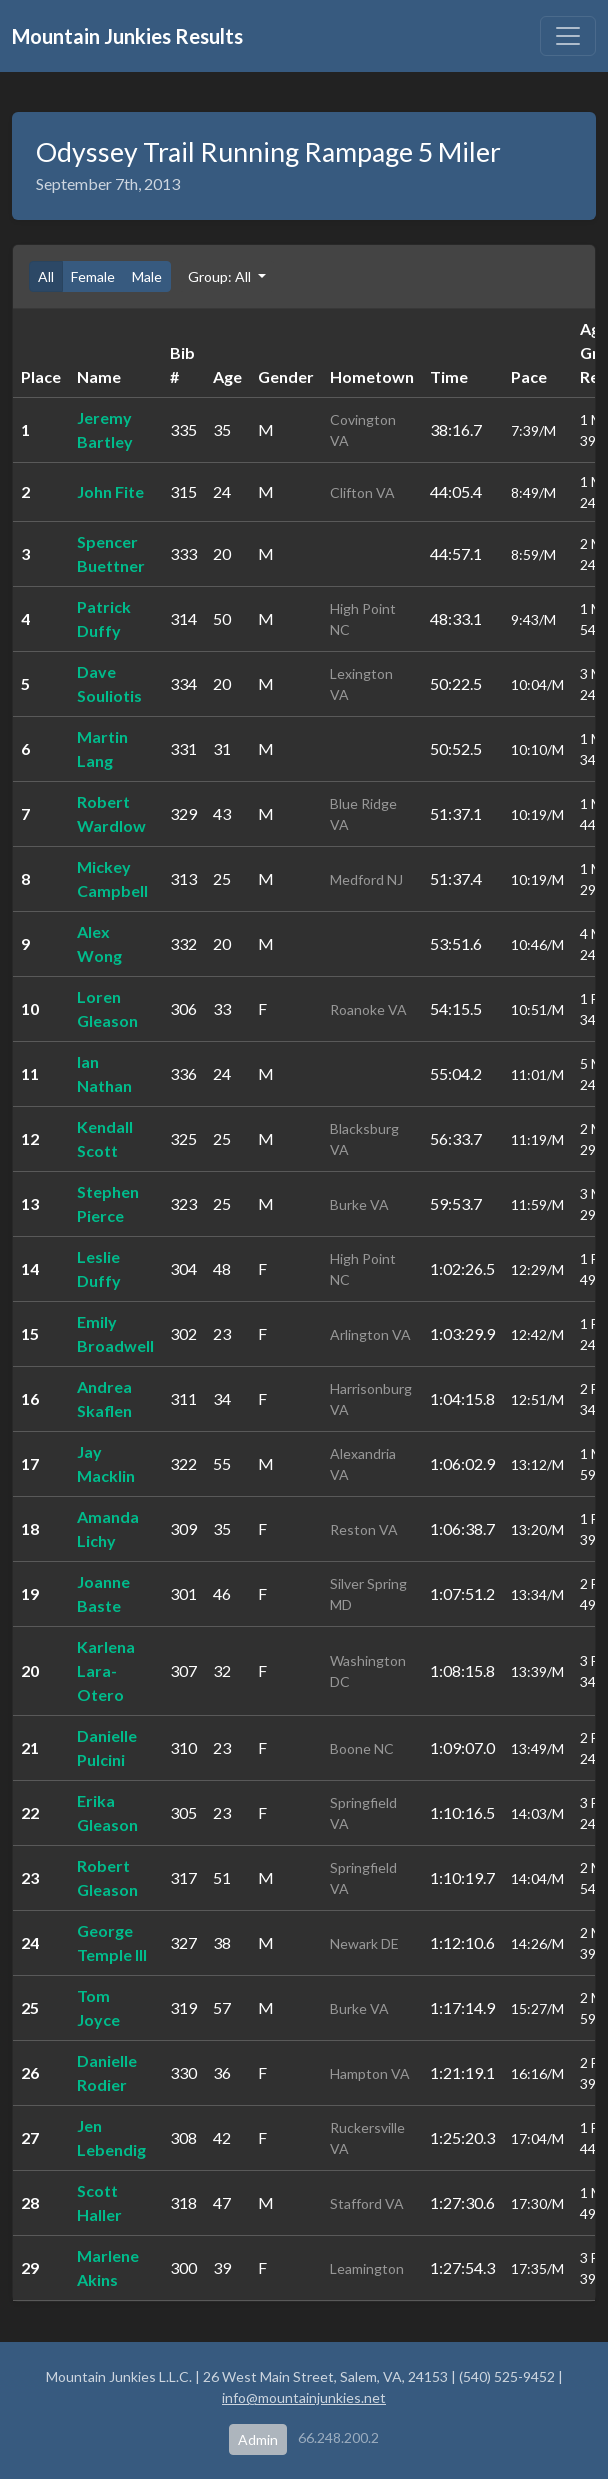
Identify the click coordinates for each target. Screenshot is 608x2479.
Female (93, 276)
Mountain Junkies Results (127, 36)
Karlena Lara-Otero (106, 1670)
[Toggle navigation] (568, 36)
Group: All (221, 276)
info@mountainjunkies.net (304, 2397)
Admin (258, 2439)
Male (147, 276)
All (46, 276)
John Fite (110, 491)
